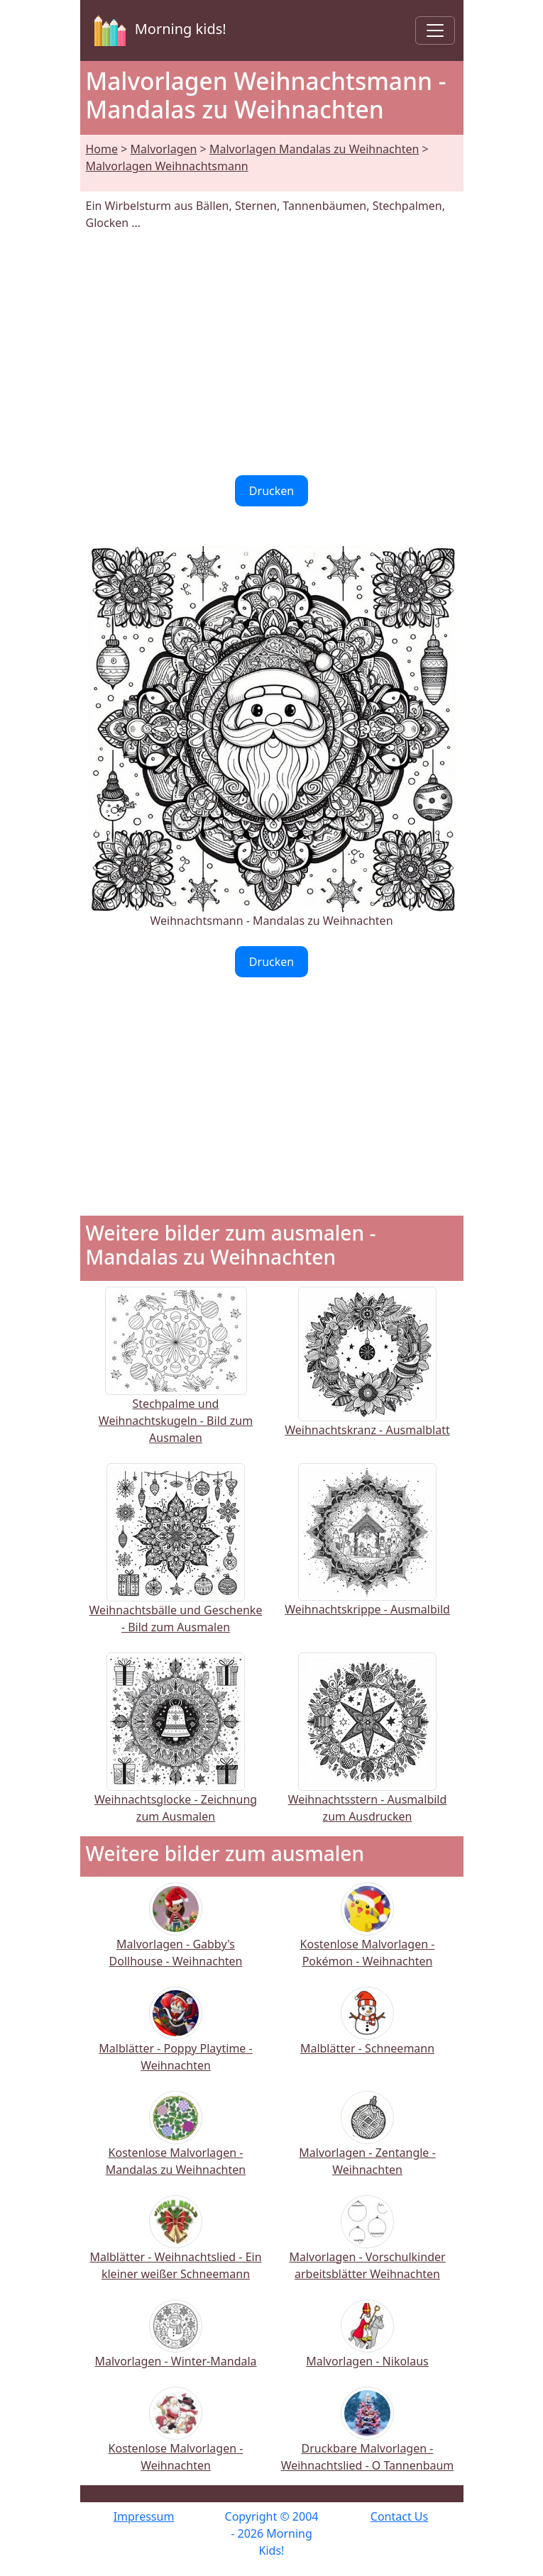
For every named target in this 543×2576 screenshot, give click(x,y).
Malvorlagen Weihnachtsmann (167, 166)
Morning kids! (157, 30)
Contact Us (399, 2516)
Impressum (144, 2516)
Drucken (271, 491)
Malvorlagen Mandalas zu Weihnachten (314, 149)
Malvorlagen (164, 149)
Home (102, 149)
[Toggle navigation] (435, 30)
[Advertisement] (272, 353)
